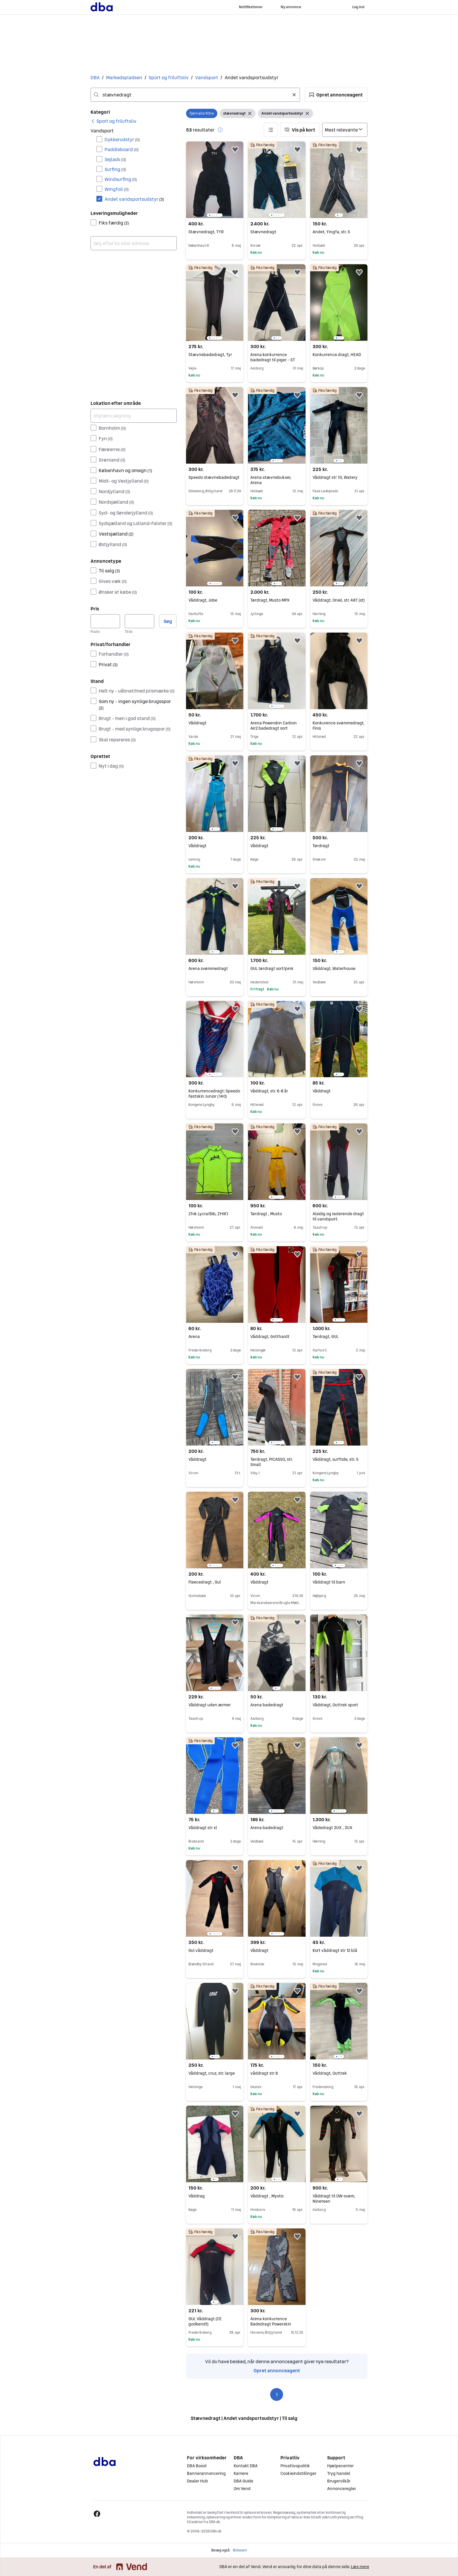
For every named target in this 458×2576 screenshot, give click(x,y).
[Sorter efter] (344, 130)
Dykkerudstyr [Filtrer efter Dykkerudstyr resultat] (122, 139)
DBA (95, 77)
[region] (214, 179)
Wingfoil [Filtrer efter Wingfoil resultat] (117, 189)
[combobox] (195, 95)
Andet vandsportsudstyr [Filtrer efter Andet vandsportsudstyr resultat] (134, 199)
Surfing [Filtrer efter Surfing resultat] (115, 169)
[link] (113, 121)
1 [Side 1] (277, 2394)
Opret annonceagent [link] (277, 2370)
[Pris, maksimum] (139, 621)
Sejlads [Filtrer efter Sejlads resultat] (115, 159)
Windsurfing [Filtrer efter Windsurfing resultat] (121, 179)
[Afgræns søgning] (134, 416)
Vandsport (206, 77)
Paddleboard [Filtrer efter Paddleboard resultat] (122, 149)
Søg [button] (168, 621)
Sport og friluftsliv (169, 77)
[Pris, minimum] (105, 621)
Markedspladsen (124, 77)
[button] (336, 95)
